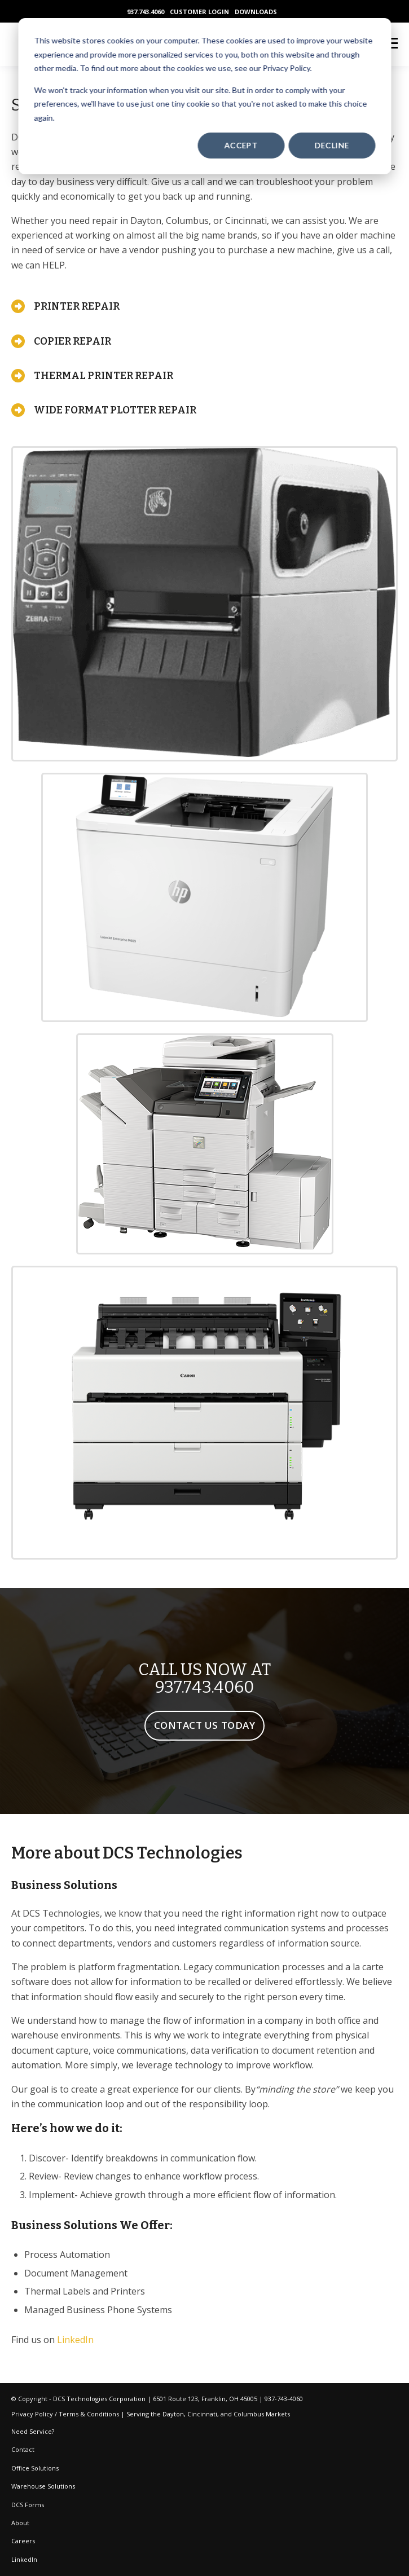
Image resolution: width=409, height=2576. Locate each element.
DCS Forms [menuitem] (27, 2504)
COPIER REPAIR (72, 341)
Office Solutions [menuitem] (35, 2468)
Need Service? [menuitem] (32, 2431)
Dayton (173, 2414)
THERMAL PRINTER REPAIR (103, 375)
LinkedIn (75, 2339)
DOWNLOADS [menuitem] (256, 11)
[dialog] (204, 96)
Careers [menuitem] (23, 2541)
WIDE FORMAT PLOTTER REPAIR (115, 410)
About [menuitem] (20, 2522)
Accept (241, 145)
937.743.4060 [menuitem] (145, 11)
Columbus (249, 2414)
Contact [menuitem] (22, 2449)
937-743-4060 (284, 2398)
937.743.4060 (204, 1687)
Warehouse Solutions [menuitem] (43, 2486)
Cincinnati (202, 2414)
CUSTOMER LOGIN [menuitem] (199, 11)
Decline (331, 145)
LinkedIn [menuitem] (24, 2559)
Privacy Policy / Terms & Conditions (65, 2414)
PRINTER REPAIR (77, 306)
